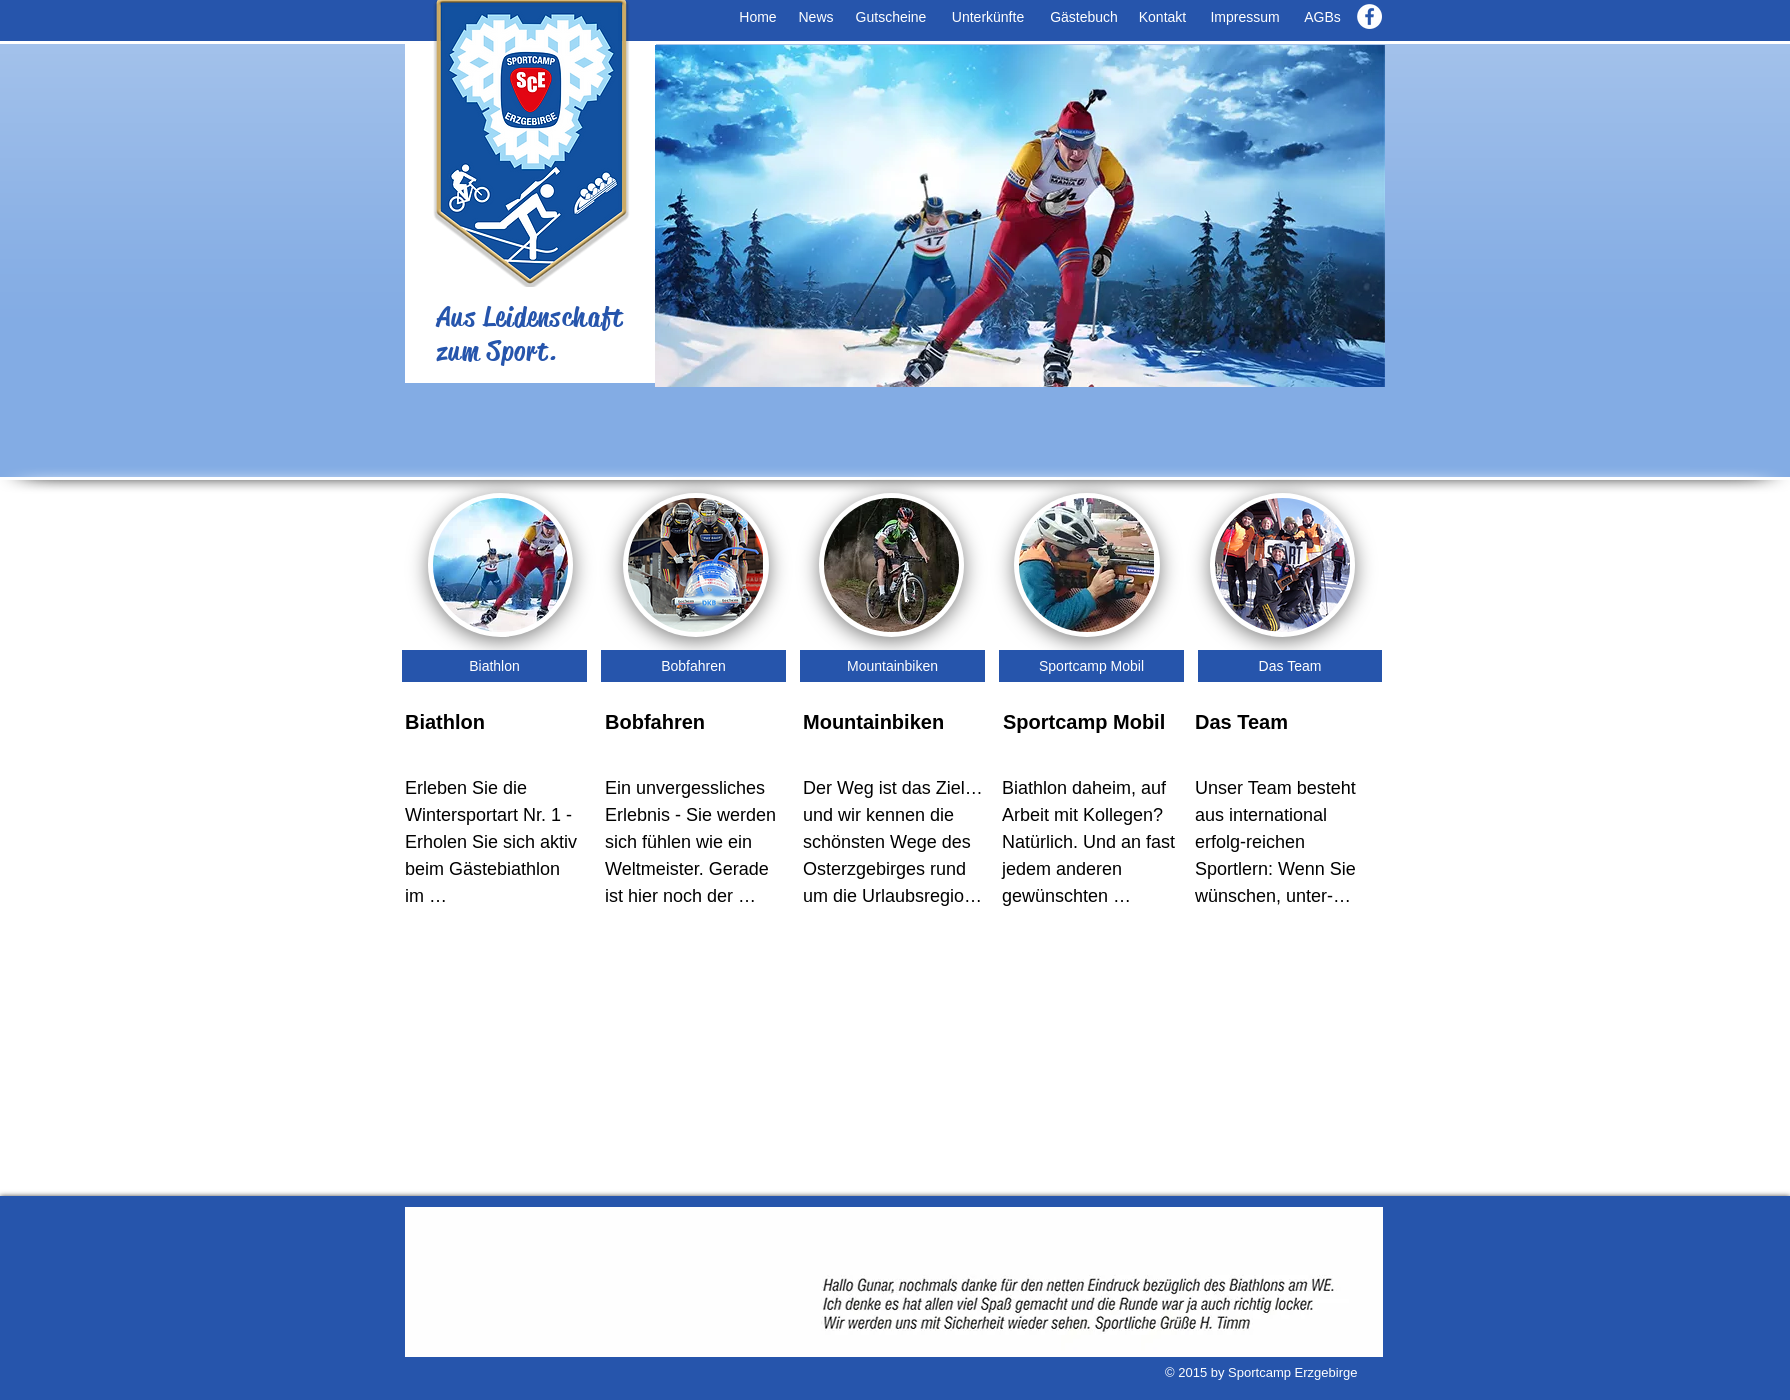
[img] (1086, 565)
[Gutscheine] (891, 18)
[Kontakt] (1162, 18)
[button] (1020, 216)
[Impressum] (1245, 18)
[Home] (758, 18)
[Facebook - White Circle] (1369, 16)
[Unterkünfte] (988, 18)
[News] (816, 18)
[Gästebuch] (1084, 18)
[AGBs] (1322, 18)
